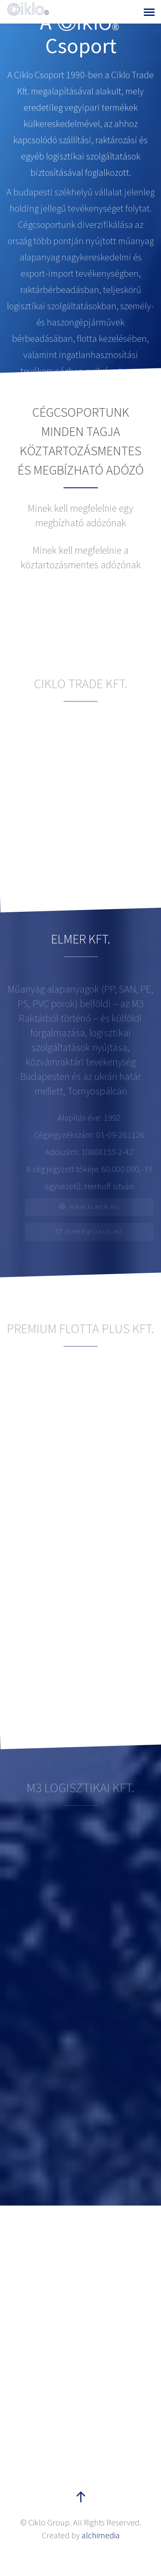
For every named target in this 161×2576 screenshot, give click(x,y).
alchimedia (101, 2535)
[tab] (80, 557)
